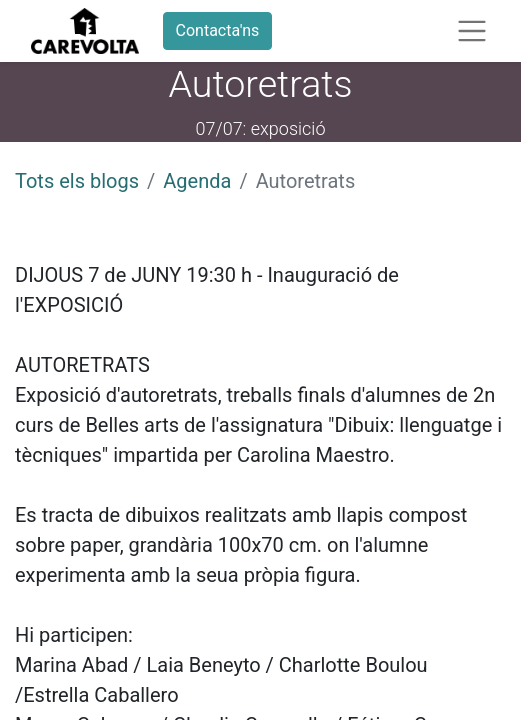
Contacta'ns (218, 30)
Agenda (197, 181)
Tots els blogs (77, 181)
